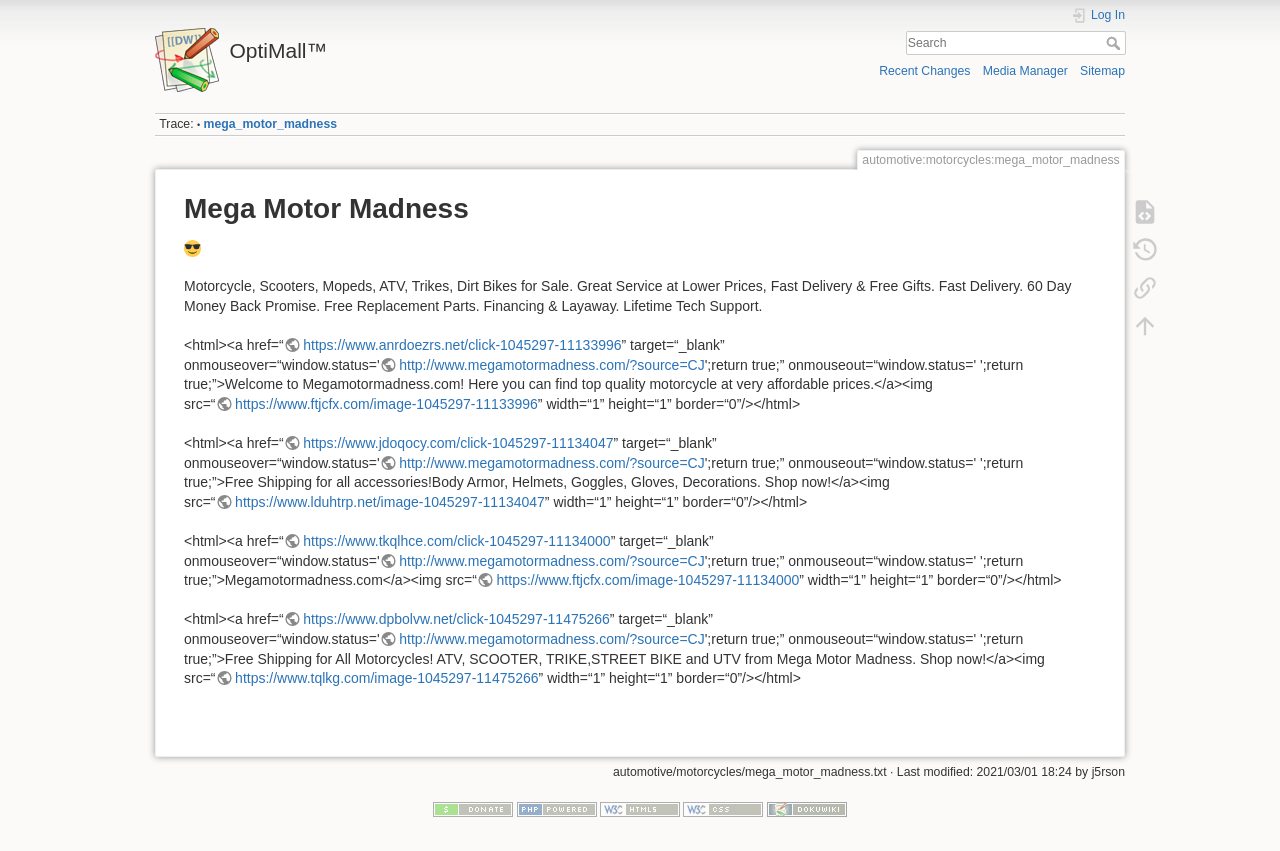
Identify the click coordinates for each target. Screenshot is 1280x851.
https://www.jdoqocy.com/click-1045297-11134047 (458, 443)
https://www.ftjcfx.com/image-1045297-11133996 (386, 404)
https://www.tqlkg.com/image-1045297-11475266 (387, 678)
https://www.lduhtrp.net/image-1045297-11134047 (390, 502)
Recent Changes (924, 71)
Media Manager (1025, 71)
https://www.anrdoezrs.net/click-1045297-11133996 (462, 345)
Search (1115, 43)
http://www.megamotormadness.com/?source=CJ (551, 365)
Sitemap (1102, 71)
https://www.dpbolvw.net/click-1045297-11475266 (456, 619)
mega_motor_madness (270, 124)
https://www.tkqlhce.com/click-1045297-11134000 (456, 541)
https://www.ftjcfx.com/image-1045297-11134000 (648, 580)
